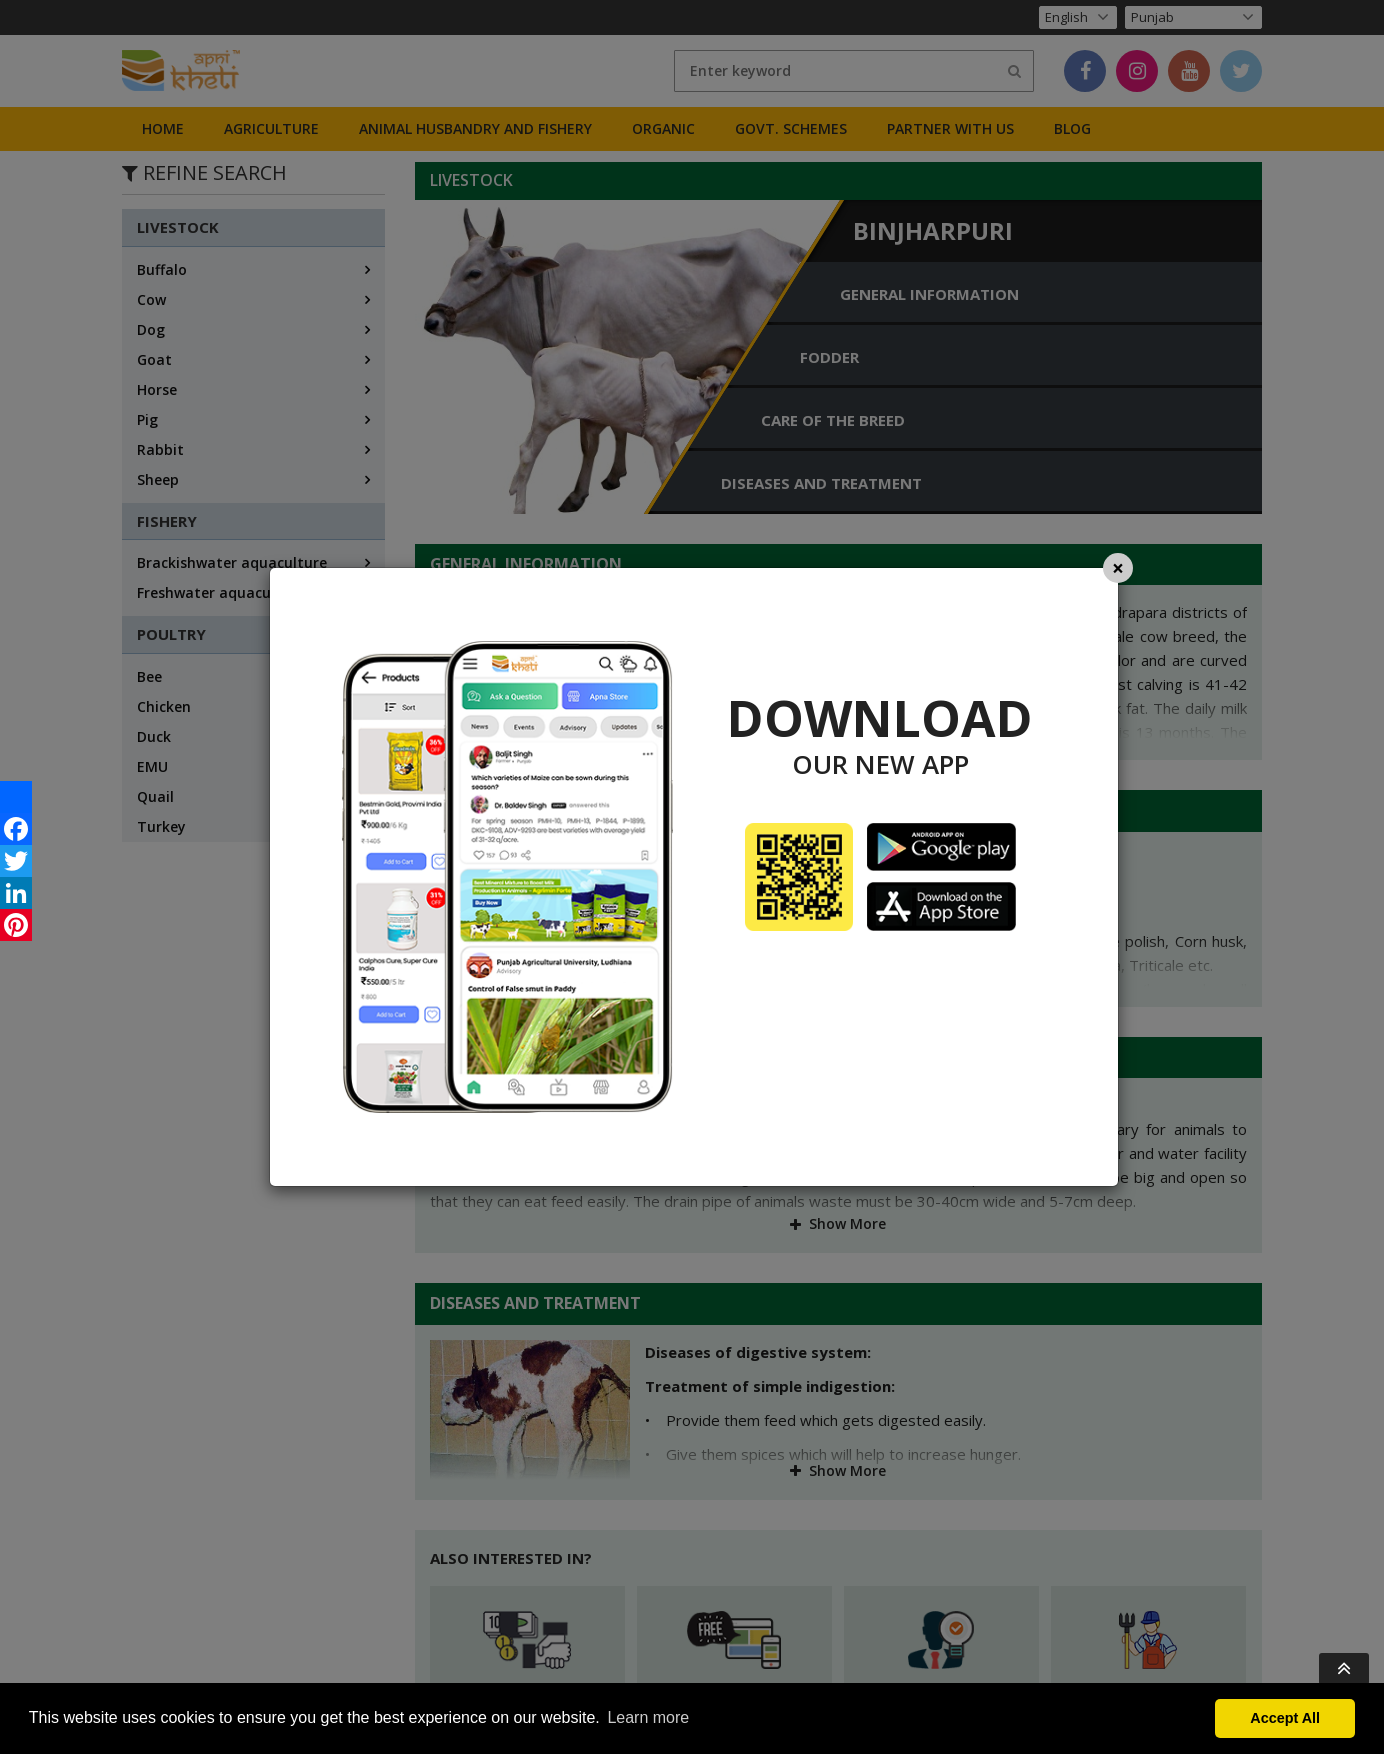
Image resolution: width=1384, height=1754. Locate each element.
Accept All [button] (1285, 1718)
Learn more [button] (648, 1717)
